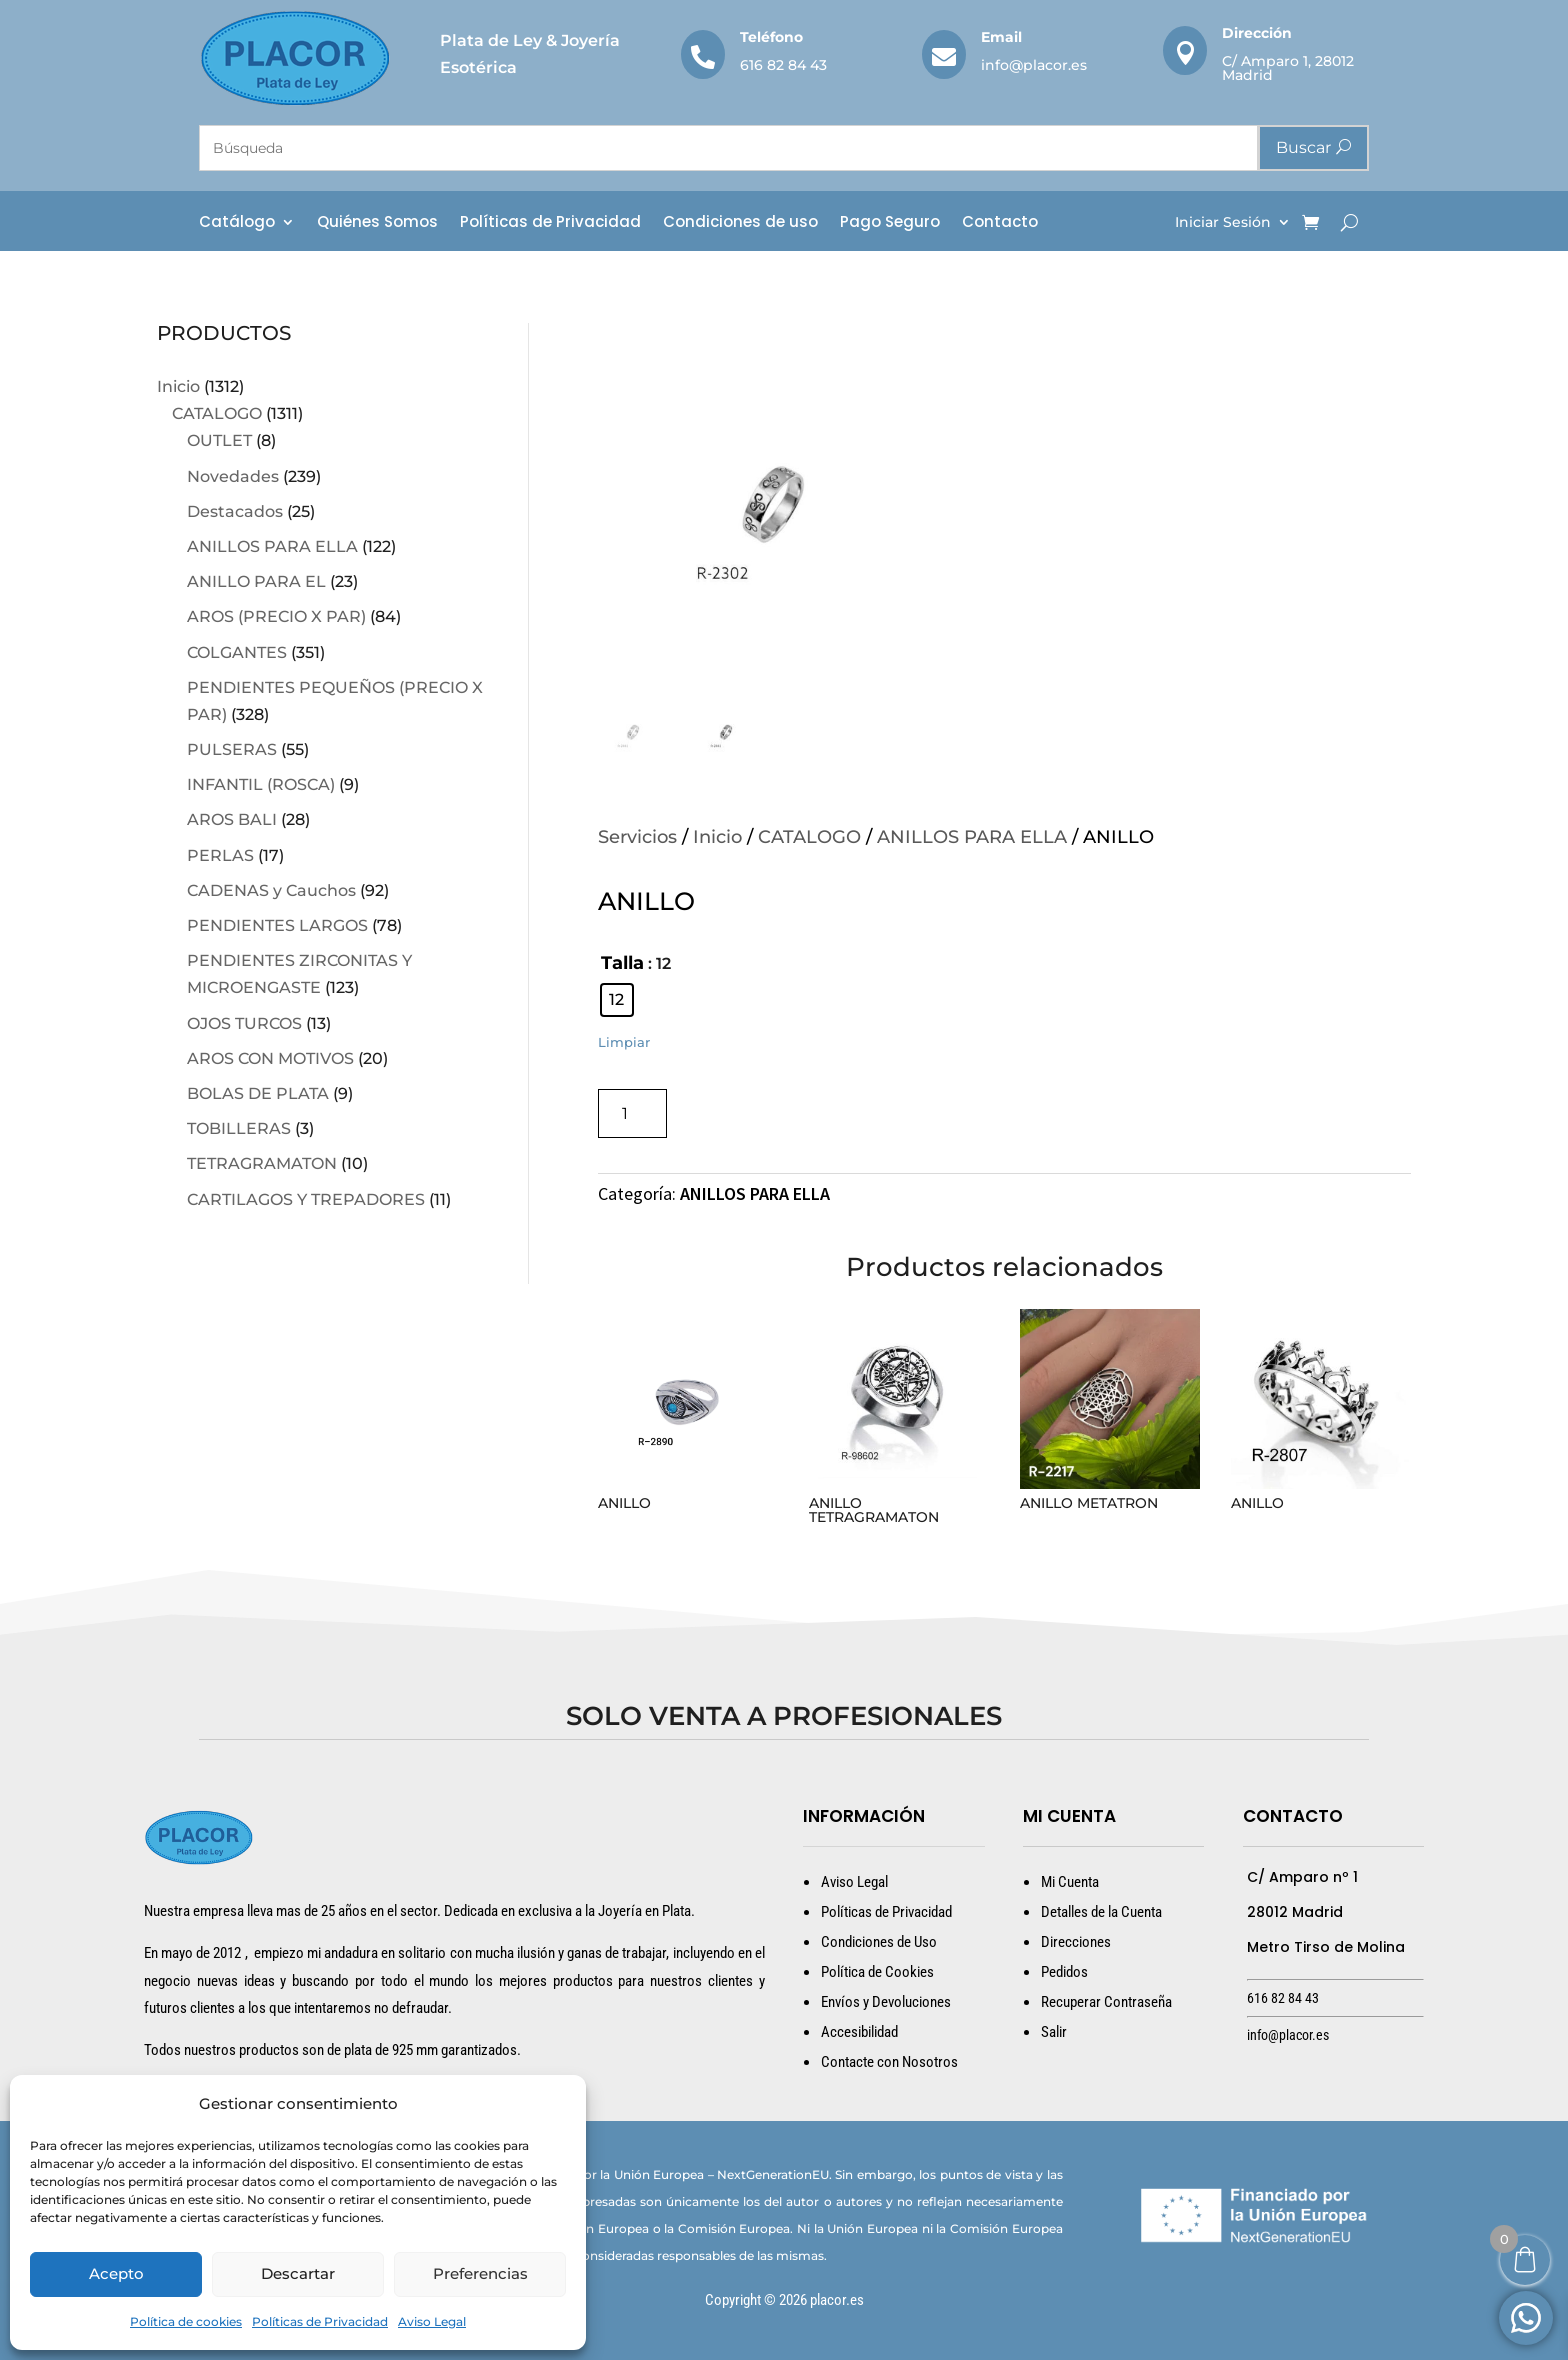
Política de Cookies (877, 1972)
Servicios (637, 837)
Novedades (233, 476)
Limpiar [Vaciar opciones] (624, 1042)
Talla (622, 963)
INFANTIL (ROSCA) (261, 784)
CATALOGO (217, 413)
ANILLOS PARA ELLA (272, 546)
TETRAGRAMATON (262, 1163)
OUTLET (219, 440)
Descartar (298, 2273)
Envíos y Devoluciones (886, 2002)
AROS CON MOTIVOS (270, 1058)
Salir (1054, 2032)
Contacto (1000, 223)
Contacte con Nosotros (889, 2062)
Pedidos (1064, 1972)
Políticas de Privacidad (320, 2321)
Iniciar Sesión (1223, 223)
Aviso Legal (432, 2321)
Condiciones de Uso (879, 1942)
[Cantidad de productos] (632, 1113)
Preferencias (480, 2273)
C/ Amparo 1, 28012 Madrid (1288, 68)
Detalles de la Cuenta (1101, 1912)
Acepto (116, 2273)
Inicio (178, 386)
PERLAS (220, 855)
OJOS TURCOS (244, 1023)
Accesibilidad (859, 2032)
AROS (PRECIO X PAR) (276, 616)
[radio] (617, 1000)
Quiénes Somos (377, 223)
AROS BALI (232, 819)
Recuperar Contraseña (1106, 2002)
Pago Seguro (890, 223)
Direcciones (1076, 1942)
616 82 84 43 (783, 65)
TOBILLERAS (239, 1128)
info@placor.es (1034, 65)
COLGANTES (237, 652)
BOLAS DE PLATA (258, 1093)
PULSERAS (232, 749)
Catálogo (237, 223)
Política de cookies (186, 2321)
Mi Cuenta (1070, 1882)
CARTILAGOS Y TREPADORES (306, 1199)
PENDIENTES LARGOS (277, 925)
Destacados (235, 511)
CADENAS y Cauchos (271, 890)
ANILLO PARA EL (256, 581)
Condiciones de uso (740, 223)
